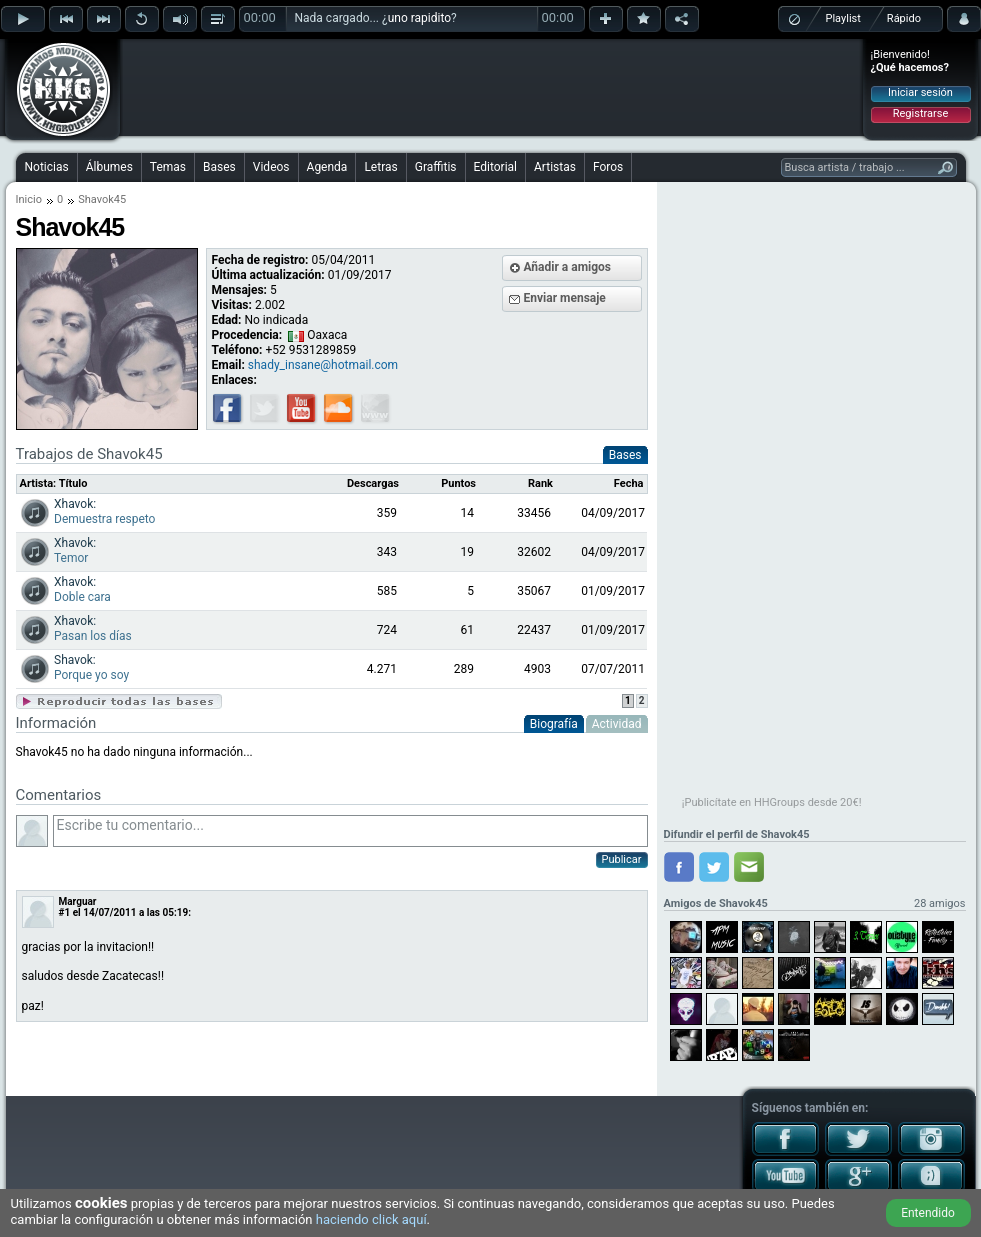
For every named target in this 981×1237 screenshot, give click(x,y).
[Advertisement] (492, 87)
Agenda (327, 167)
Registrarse (920, 113)
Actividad (617, 724)
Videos (271, 167)
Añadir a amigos (568, 267)
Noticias (47, 167)
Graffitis (436, 167)
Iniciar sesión (920, 92)
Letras (380, 167)
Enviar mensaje (565, 298)
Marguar (78, 901)
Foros (608, 167)
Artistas (555, 167)
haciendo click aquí (371, 1219)
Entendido (928, 1213)
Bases (219, 167)
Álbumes (109, 167)
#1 (65, 912)
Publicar (622, 859)
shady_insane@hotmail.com (323, 365)
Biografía (554, 724)
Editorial (495, 167)
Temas (168, 167)
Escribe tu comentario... (350, 831)
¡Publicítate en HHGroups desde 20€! (772, 802)
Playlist (843, 18)
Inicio (29, 199)
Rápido (904, 18)
